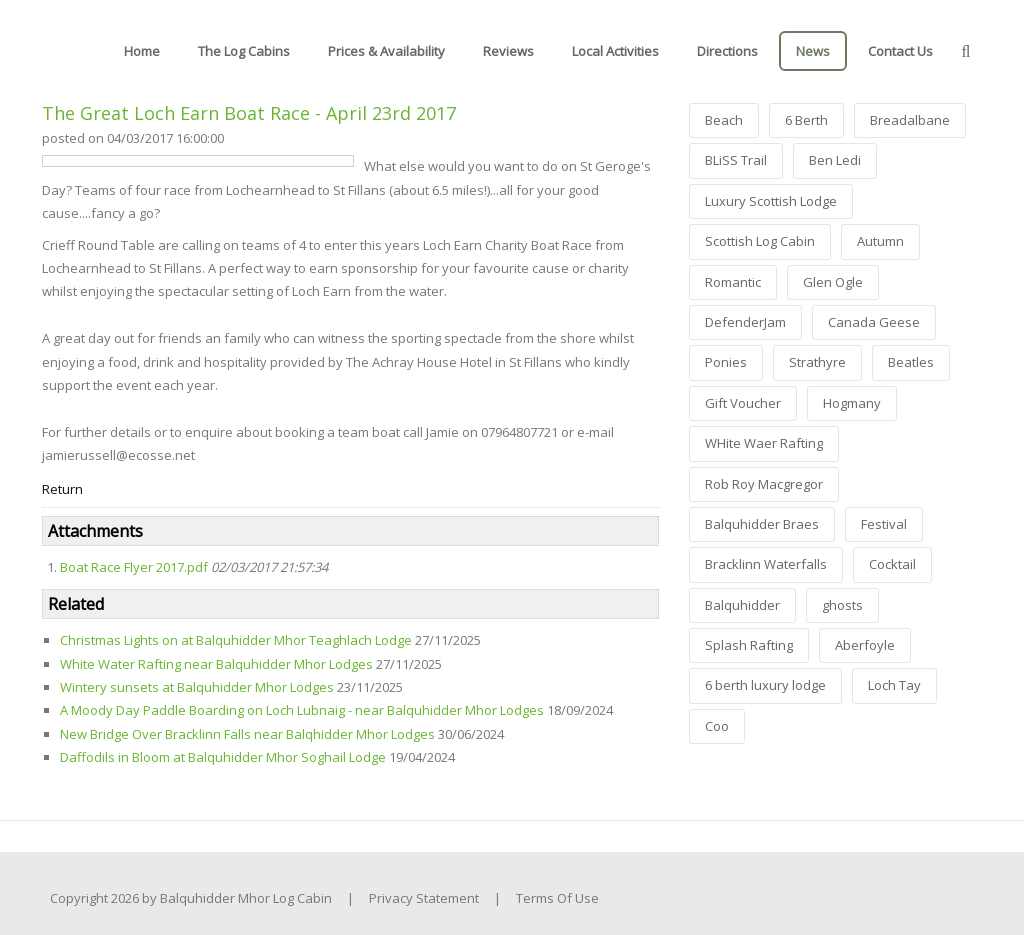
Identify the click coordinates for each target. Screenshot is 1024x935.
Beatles (911, 362)
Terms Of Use (557, 898)
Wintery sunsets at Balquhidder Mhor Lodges (197, 687)
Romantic (733, 282)
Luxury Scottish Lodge (771, 201)
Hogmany (852, 403)
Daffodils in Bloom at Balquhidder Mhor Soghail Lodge (223, 757)
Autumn (880, 241)
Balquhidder (742, 605)
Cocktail (892, 564)
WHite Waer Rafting (764, 443)
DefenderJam (745, 322)
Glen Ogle (833, 282)
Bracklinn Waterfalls (766, 564)
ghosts (842, 605)
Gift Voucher (743, 403)
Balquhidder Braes (762, 524)
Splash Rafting (749, 645)
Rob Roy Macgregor (764, 484)
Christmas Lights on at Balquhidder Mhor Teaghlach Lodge (236, 640)
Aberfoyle (865, 645)
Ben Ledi (835, 160)
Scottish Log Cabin (760, 241)
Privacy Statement (424, 898)
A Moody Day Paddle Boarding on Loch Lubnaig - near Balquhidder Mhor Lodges (302, 710)
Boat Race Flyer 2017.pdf (134, 567)
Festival (884, 524)
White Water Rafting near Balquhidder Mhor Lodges (216, 664)
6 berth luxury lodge (765, 685)
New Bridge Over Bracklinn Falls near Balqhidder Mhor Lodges (247, 734)
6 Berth (806, 120)
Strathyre (817, 362)
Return (62, 489)
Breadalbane (910, 120)
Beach (724, 120)
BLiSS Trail (736, 160)
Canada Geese (874, 322)
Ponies (726, 362)
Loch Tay (894, 685)
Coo (717, 726)
